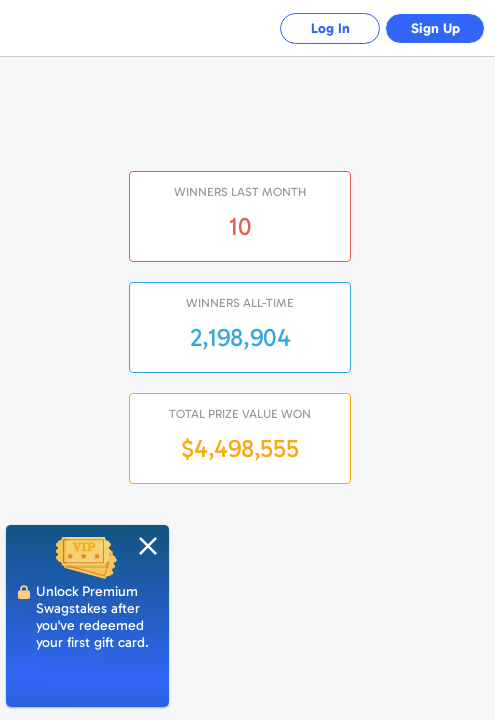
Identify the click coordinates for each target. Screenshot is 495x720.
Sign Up (435, 28)
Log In (330, 28)
